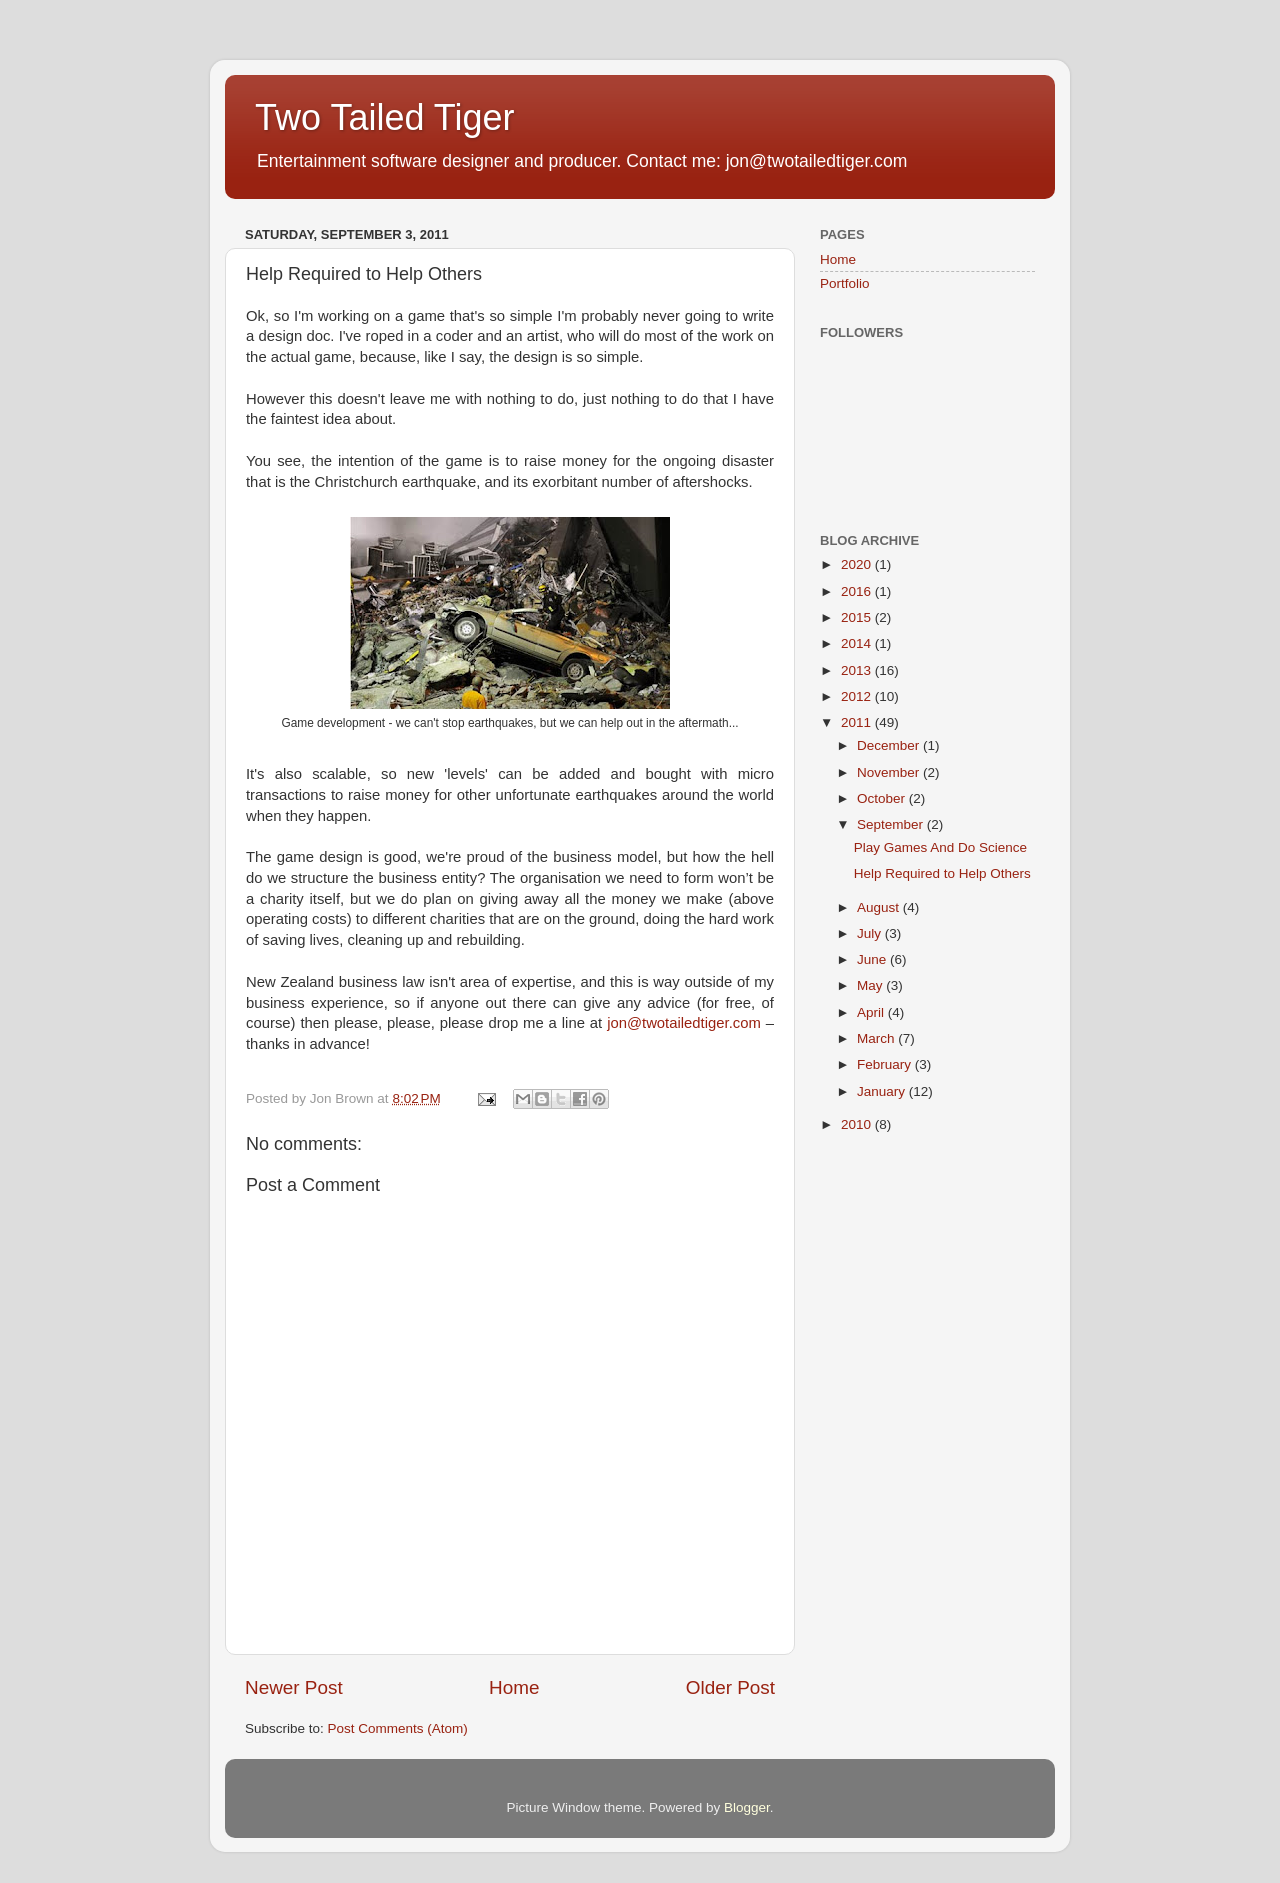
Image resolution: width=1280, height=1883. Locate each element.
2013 (858, 670)
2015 (858, 617)
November (890, 772)
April (872, 1012)
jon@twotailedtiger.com (684, 1023)
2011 (858, 722)
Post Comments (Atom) (398, 1728)
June (873, 959)
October (883, 798)
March (877, 1038)
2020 (858, 564)
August (880, 907)
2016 (858, 591)
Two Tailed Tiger (384, 117)
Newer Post (294, 1687)
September (892, 824)
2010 (858, 1124)
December (890, 745)
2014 (858, 643)
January (883, 1091)
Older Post (730, 1687)
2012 (858, 696)
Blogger (747, 1807)
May (871, 985)
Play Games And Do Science (940, 847)
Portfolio (845, 283)
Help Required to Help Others (942, 873)
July (871, 933)
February (886, 1064)
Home (514, 1687)
